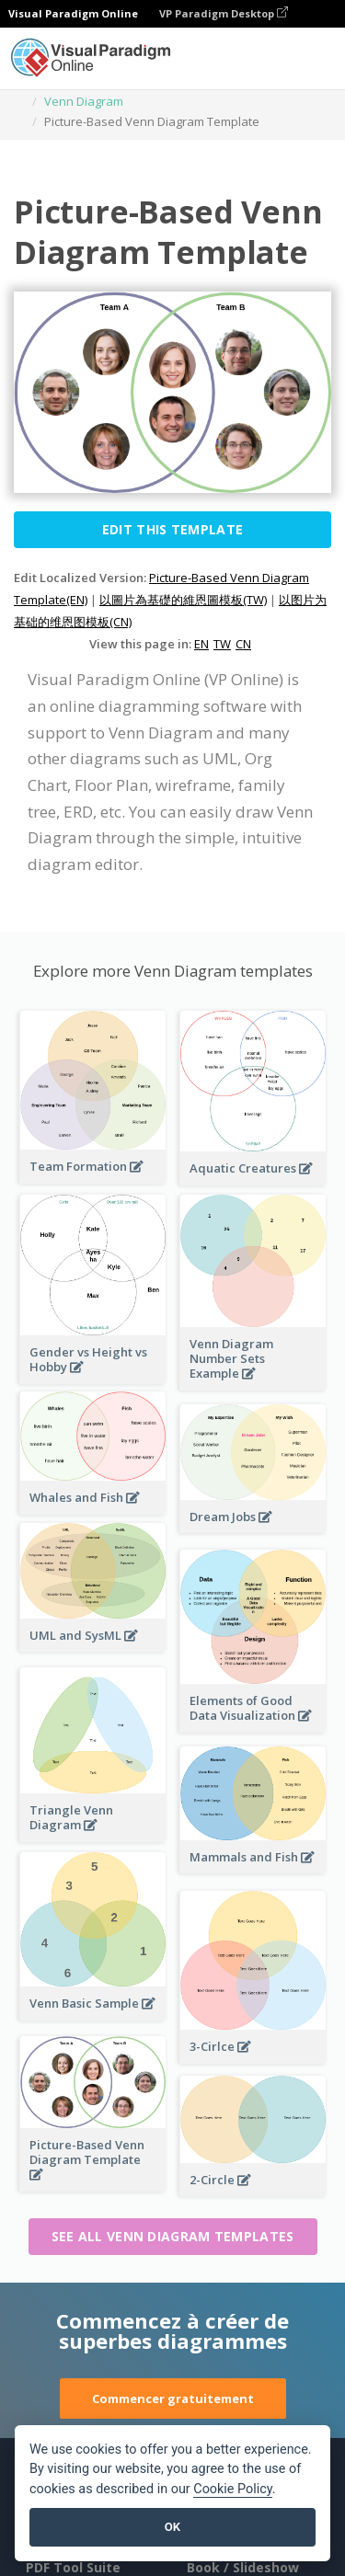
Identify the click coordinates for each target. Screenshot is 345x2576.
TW (222, 643)
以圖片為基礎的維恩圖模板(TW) (183, 599)
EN (201, 643)
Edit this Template (172, 529)
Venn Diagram (83, 101)
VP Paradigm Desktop (223, 13)
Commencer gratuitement (173, 2398)
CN (243, 643)
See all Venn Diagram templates (173, 2236)
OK (172, 2527)
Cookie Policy (232, 2489)
